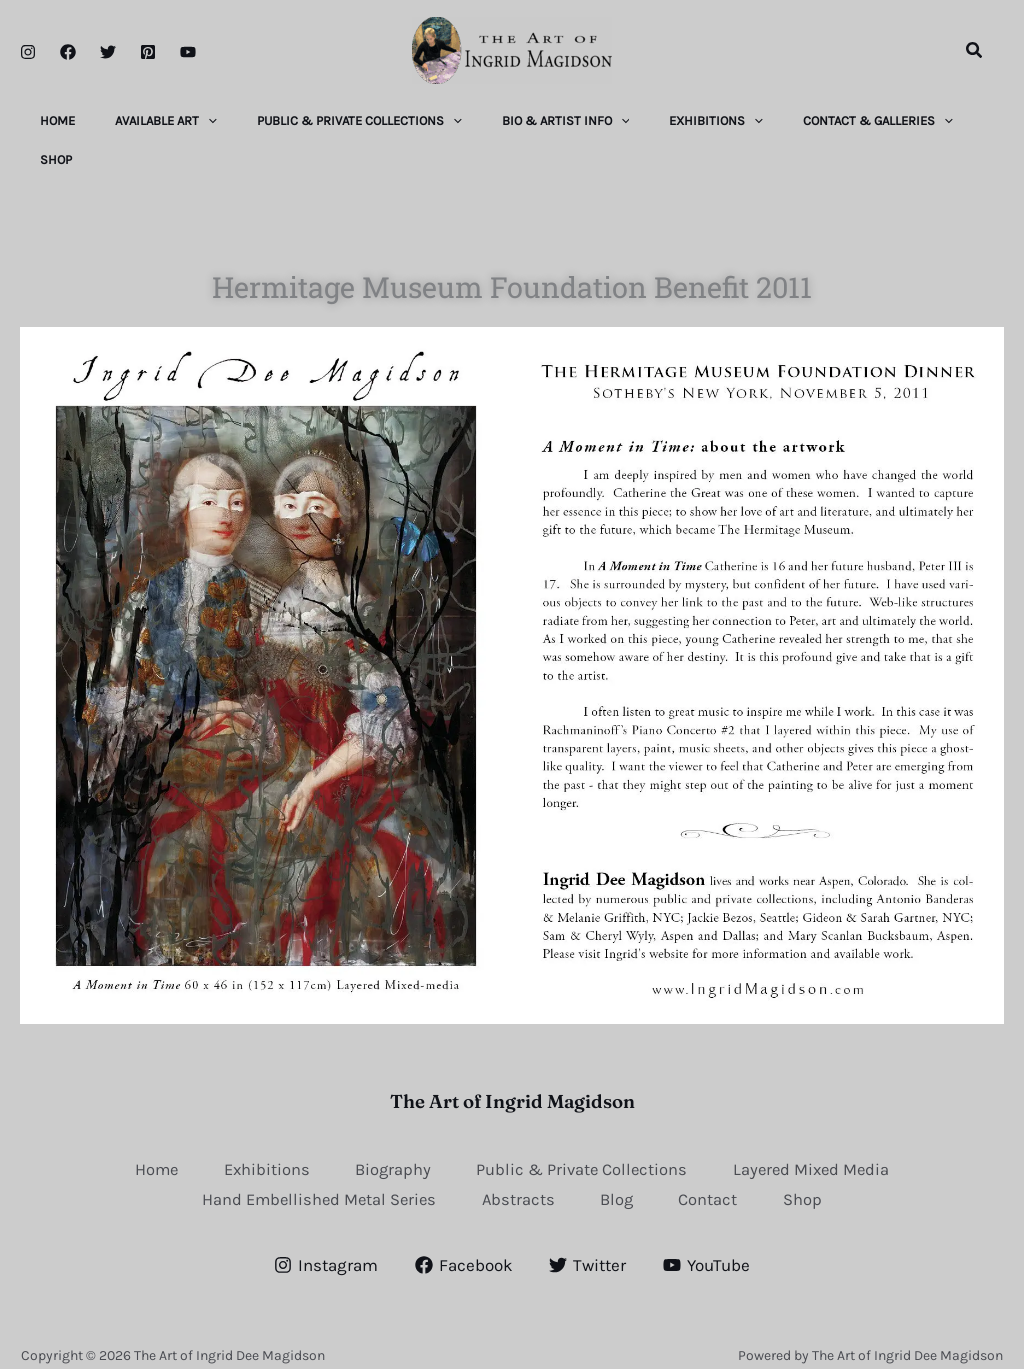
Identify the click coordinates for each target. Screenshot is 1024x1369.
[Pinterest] (148, 52)
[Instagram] (28, 52)
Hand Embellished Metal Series (312, 1179)
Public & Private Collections (585, 1147)
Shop (812, 1179)
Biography (391, 1147)
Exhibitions (260, 1147)
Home (145, 1147)
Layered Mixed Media (821, 1147)
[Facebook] (68, 52)
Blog (620, 1179)
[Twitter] (108, 52)
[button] (975, 51)
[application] (220, 118)
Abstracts (518, 1179)
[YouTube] (188, 52)
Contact (715, 1179)
